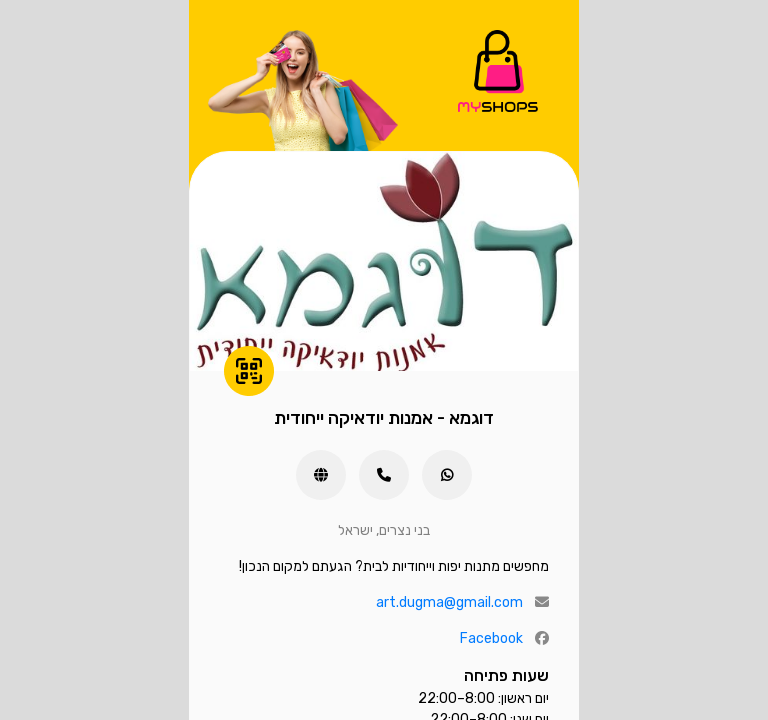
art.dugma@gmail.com (449, 602)
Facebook (491, 638)
